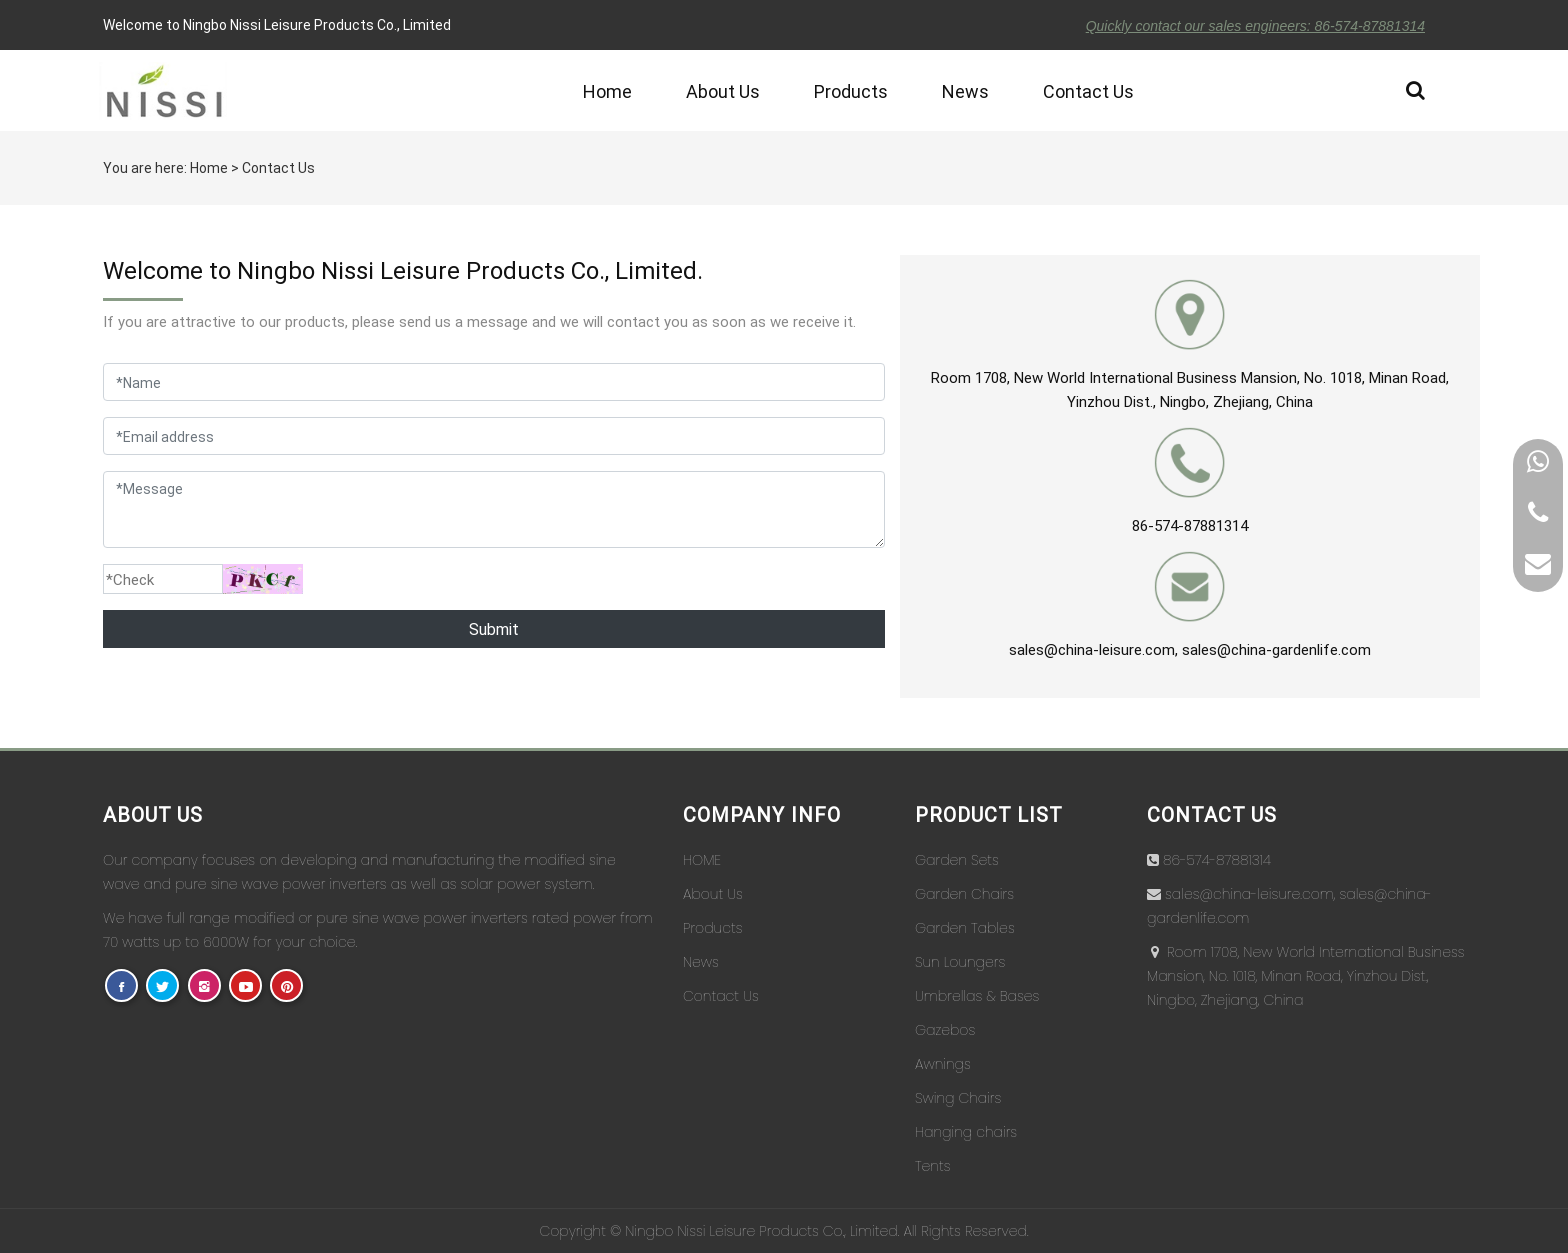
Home (607, 91)
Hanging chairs (966, 1132)
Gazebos (945, 1030)
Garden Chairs (964, 894)
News (965, 91)
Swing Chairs (958, 1098)
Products (851, 91)
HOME (702, 860)
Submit (494, 628)
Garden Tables (965, 928)
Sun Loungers (960, 962)
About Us (723, 91)
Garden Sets (957, 860)
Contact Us (1088, 91)
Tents (932, 1166)
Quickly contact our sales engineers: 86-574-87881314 (1255, 26)
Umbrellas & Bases (977, 996)
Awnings (943, 1064)
